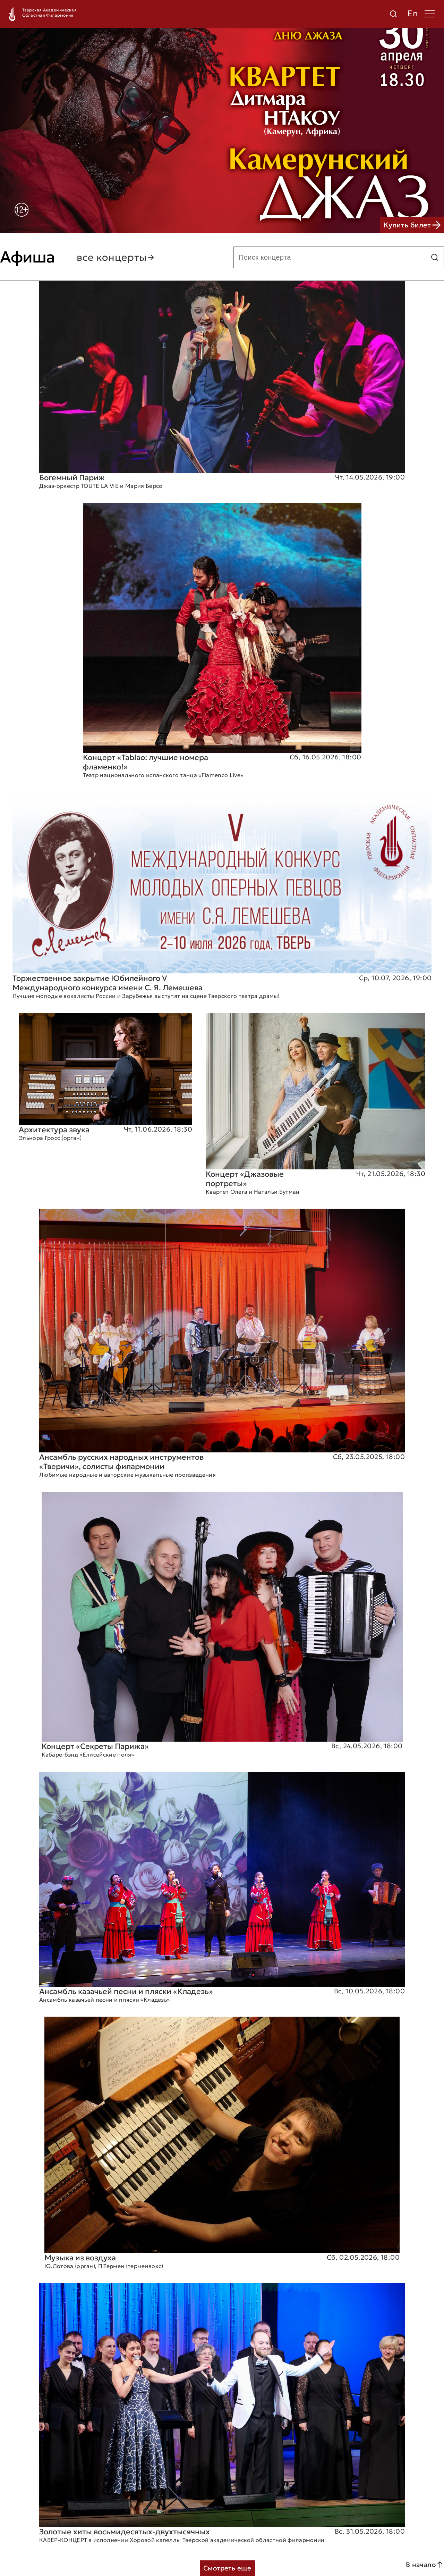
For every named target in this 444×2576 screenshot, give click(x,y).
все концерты (116, 257)
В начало (425, 2564)
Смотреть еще (227, 2568)
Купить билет (412, 225)
